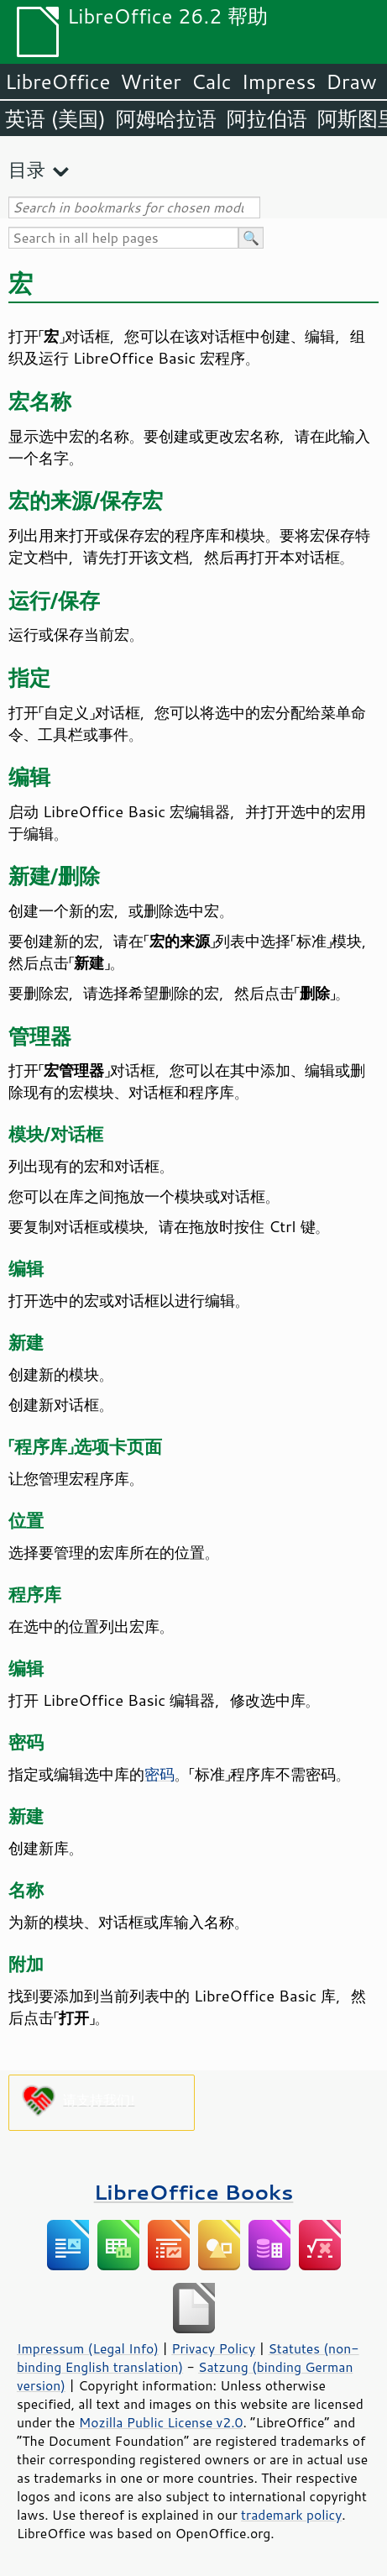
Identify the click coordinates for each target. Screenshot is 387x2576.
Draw (351, 81)
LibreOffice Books (194, 2191)
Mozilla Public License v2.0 (161, 2422)
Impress (279, 81)
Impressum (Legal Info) (88, 2348)
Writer (150, 81)
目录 (26, 169)
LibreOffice (57, 81)
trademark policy (291, 2514)
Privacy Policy (213, 2348)
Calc (211, 81)
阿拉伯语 (267, 118)
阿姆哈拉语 (166, 118)
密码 (159, 1774)
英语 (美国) (55, 118)
